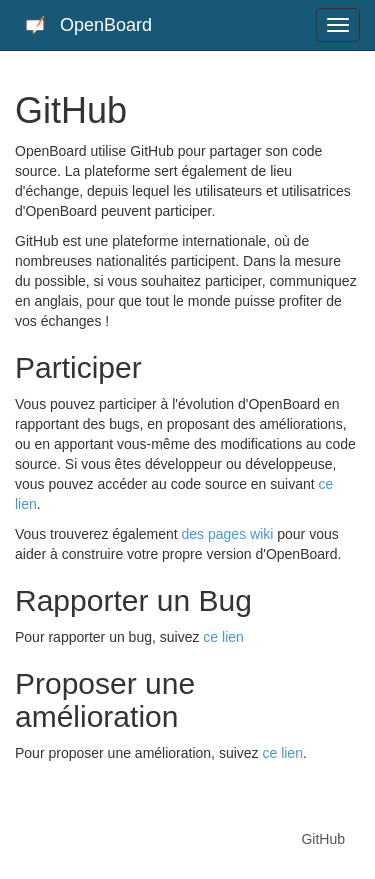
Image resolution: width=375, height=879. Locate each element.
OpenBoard (88, 25)
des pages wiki (228, 534)
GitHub (323, 839)
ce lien (223, 637)
